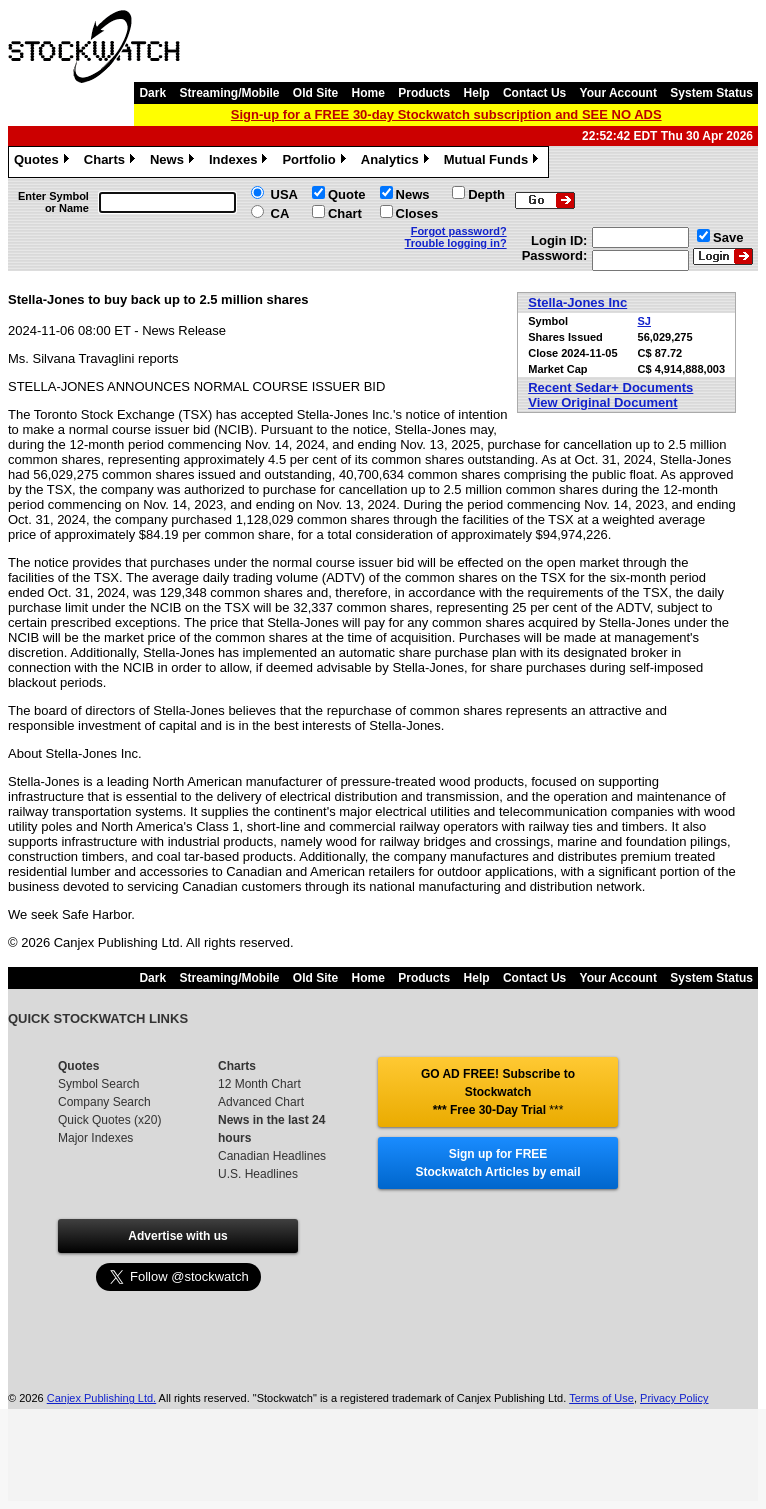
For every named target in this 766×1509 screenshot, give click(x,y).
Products (424, 93)
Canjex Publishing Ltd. (101, 1398)
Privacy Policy (674, 1398)
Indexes (240, 162)
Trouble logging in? (456, 243)
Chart (345, 213)
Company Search (104, 1102)
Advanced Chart (261, 1102)
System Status (711, 93)
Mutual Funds (494, 162)
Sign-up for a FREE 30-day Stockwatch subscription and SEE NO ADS (446, 114)
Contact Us (534, 93)
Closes (417, 213)
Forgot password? (459, 231)
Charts (112, 162)
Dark (152, 93)
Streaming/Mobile (229, 93)
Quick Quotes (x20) (109, 1120)
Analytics (397, 162)
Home (368, 93)
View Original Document (602, 402)
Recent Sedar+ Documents (610, 387)
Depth (486, 194)
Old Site (315, 93)
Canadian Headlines (272, 1156)
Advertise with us (177, 1236)
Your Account (618, 93)
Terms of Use (601, 1398)
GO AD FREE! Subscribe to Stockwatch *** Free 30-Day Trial (498, 1092)
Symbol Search (98, 1084)
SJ (644, 321)
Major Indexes (95, 1138)
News (174, 162)
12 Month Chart (259, 1084)
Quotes (44, 162)
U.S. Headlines (258, 1174)
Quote (347, 194)
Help (477, 93)
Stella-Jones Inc (577, 302)
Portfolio (316, 162)
